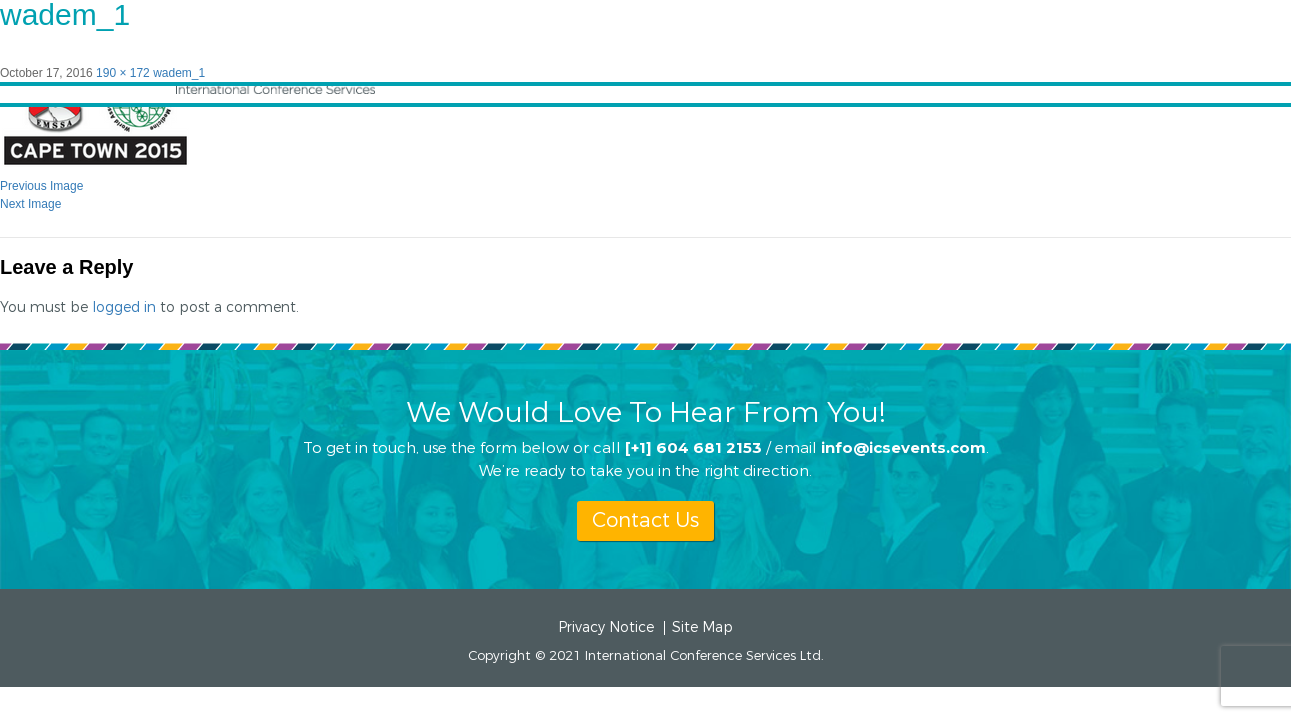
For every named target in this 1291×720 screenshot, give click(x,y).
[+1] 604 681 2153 (693, 446)
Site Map (702, 628)
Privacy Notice (606, 628)
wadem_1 (179, 73)
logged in (124, 307)
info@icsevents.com (903, 446)
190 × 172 (123, 73)
